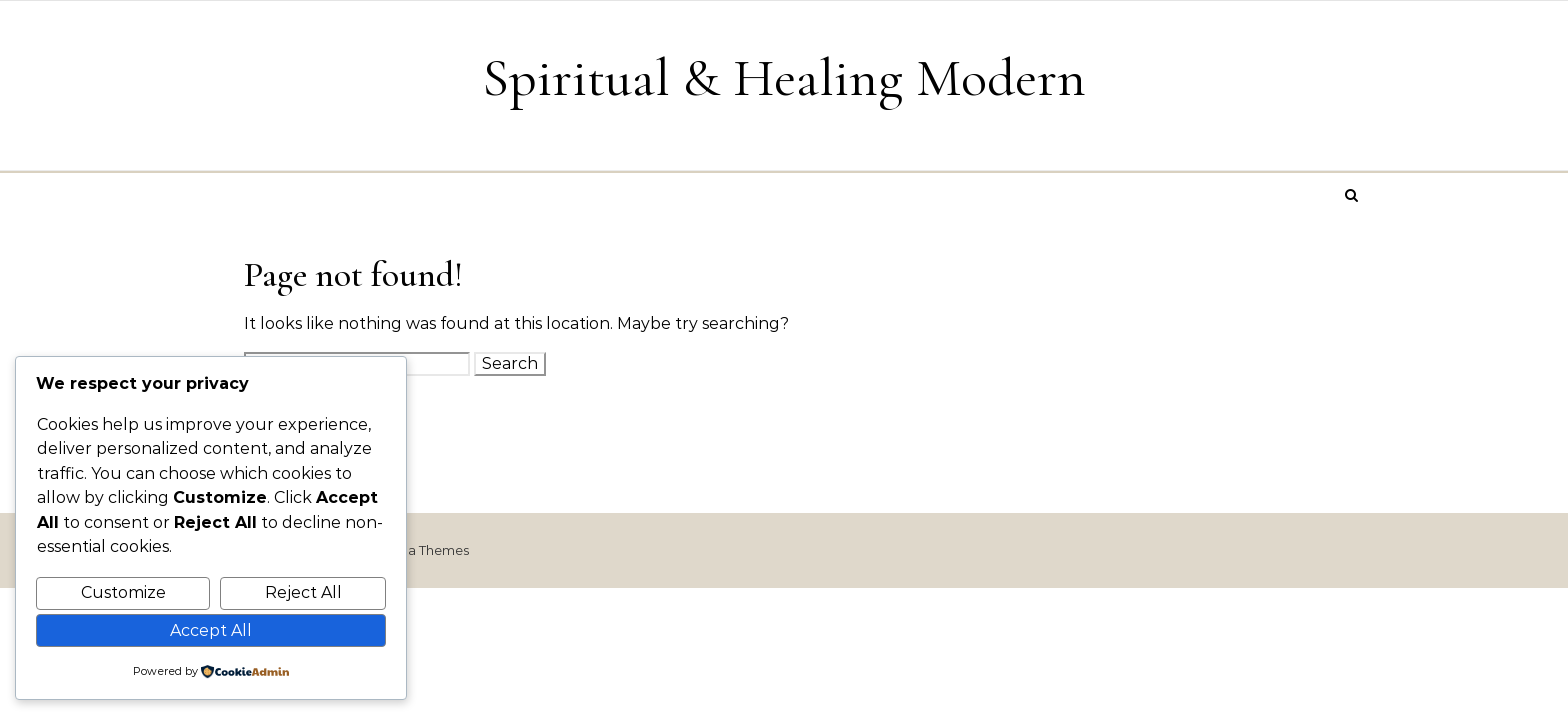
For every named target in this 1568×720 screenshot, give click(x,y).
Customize (123, 592)
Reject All (303, 592)
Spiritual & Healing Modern (784, 77)
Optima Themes (417, 550)
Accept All (211, 630)
